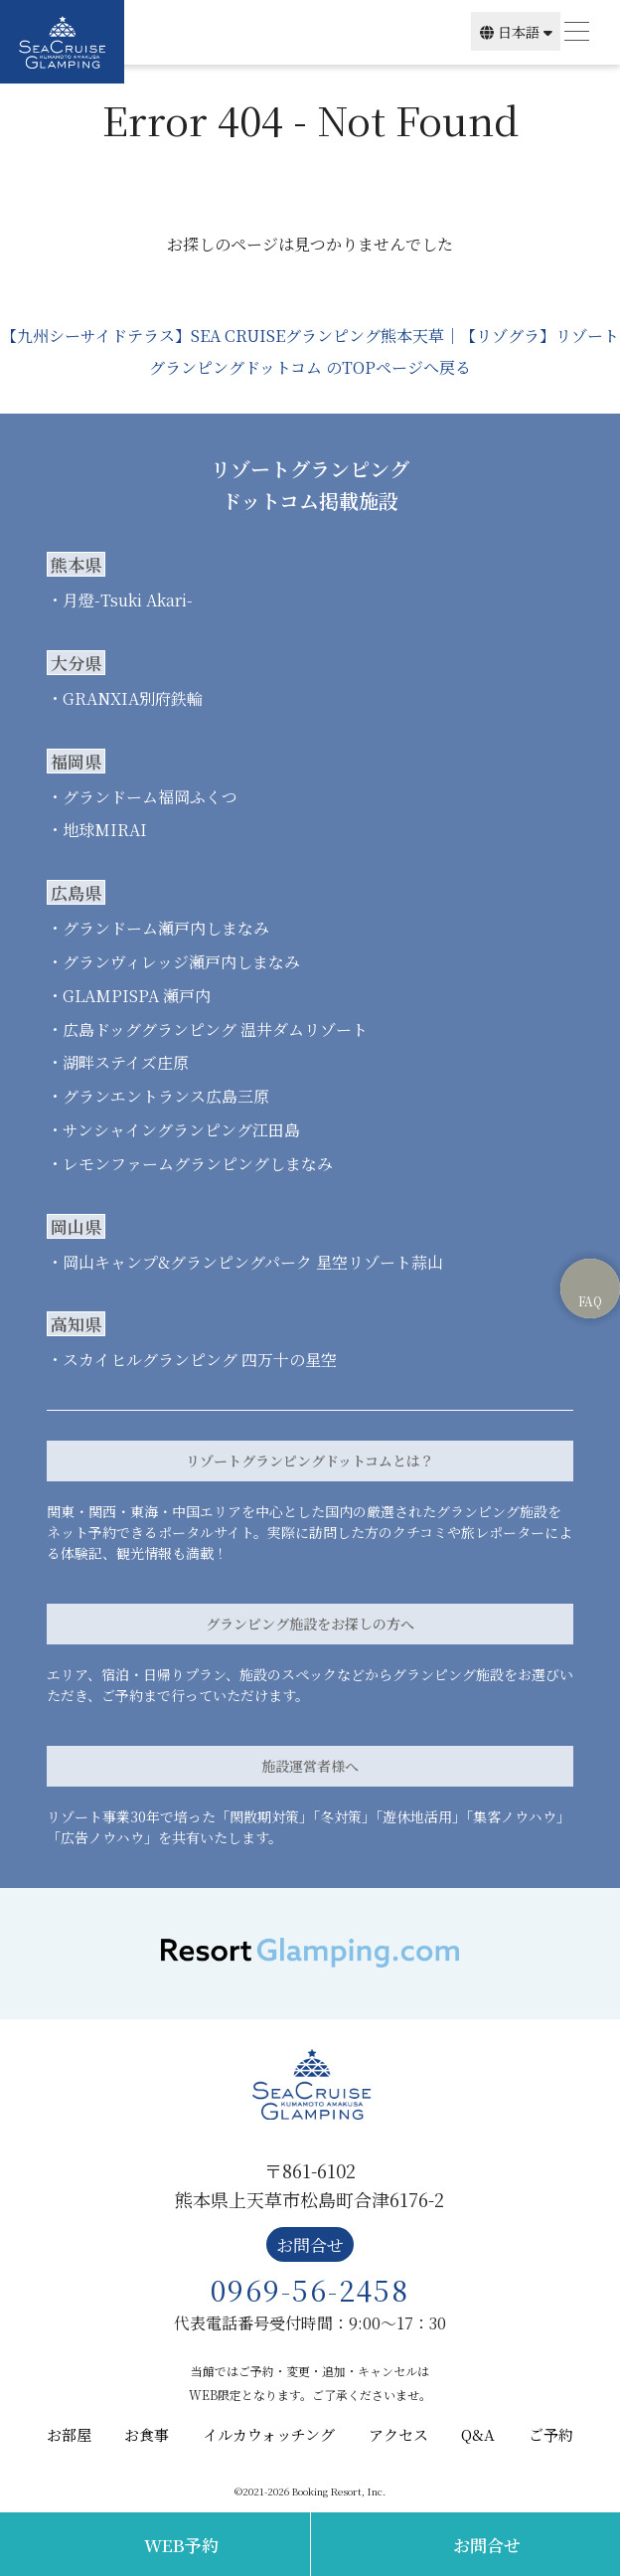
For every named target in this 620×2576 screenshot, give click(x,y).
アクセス (398, 2434)
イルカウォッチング (269, 2434)
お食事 (146, 2434)
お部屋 (69, 2434)
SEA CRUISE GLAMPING (62, 42)
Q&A (478, 2434)
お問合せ (487, 2544)
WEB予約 (181, 2544)
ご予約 (551, 2434)
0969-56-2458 (310, 2290)
